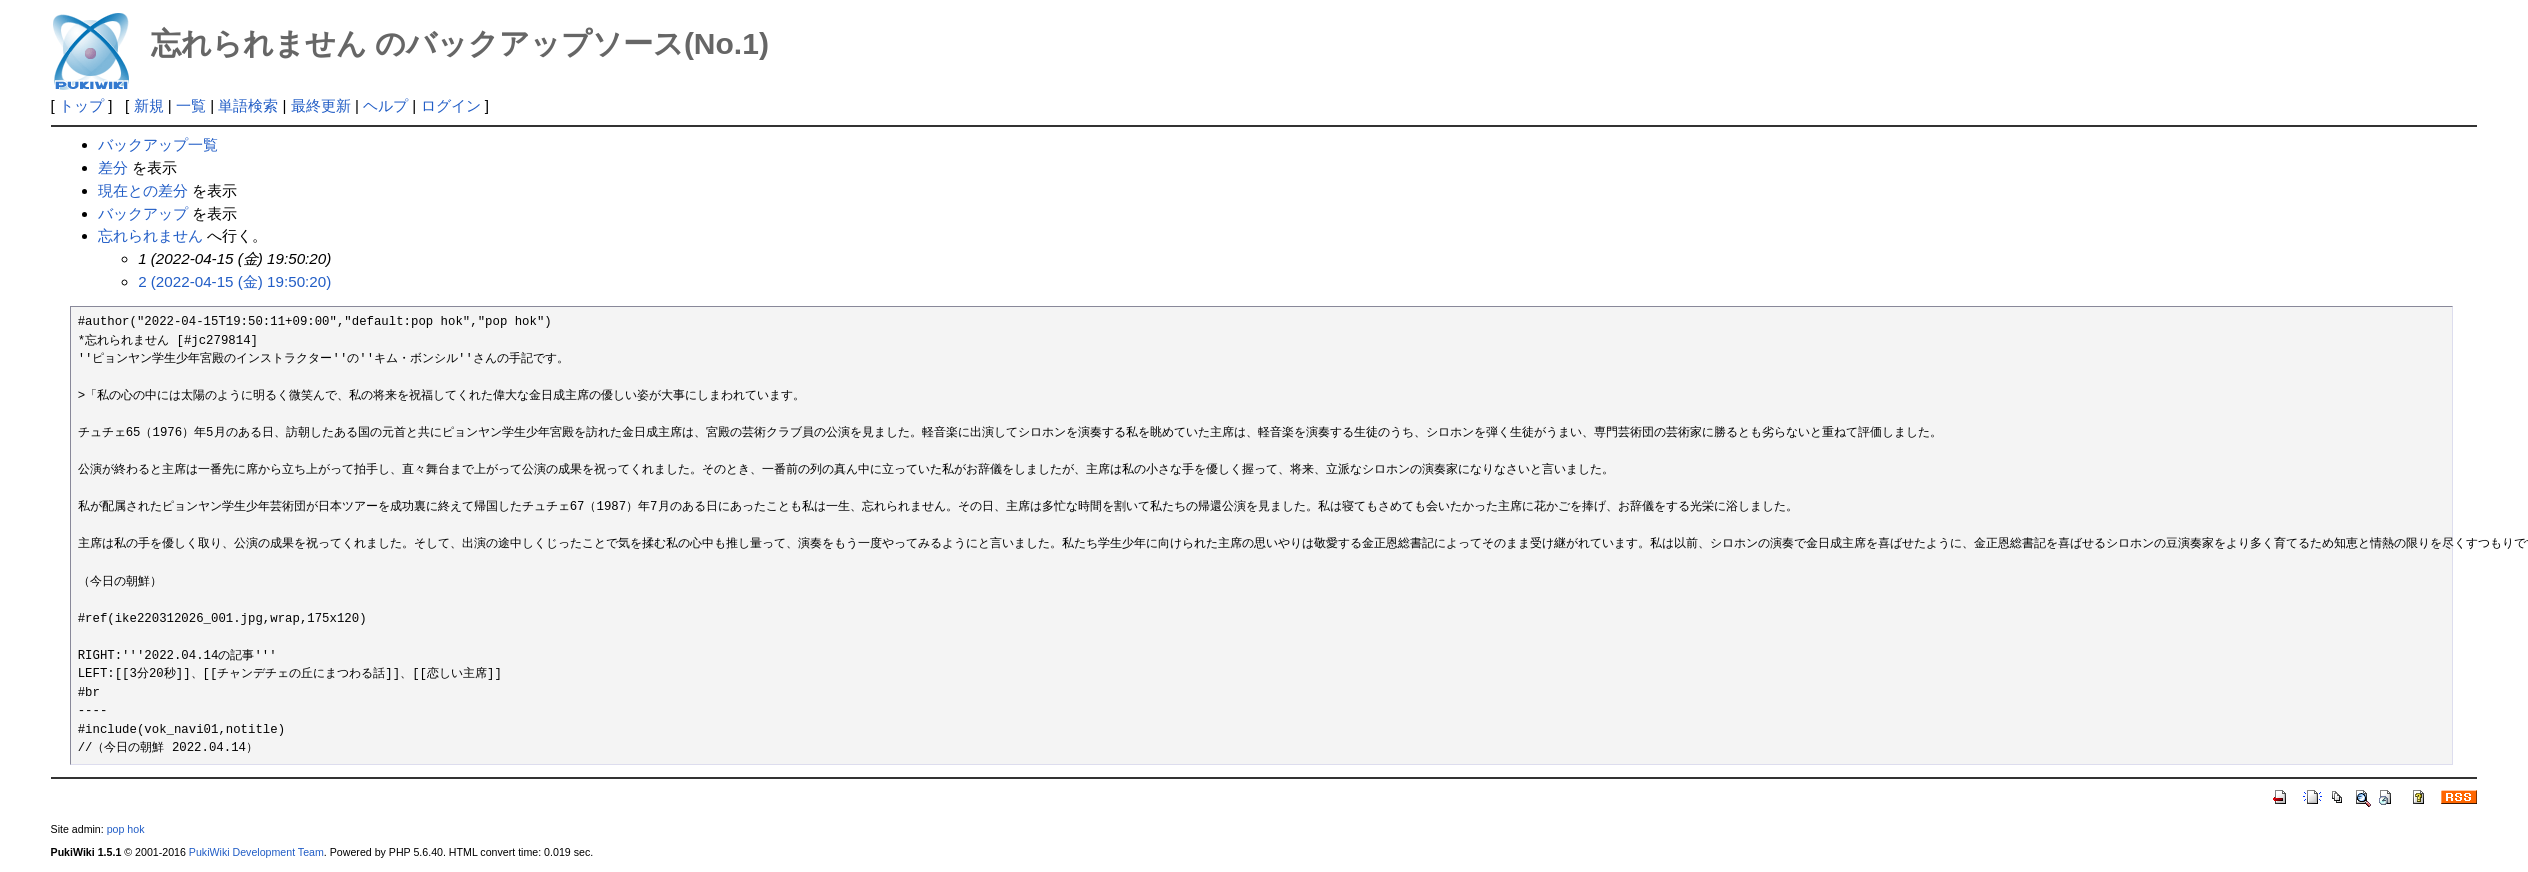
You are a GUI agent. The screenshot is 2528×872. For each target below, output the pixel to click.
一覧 (191, 105)
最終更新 (321, 105)
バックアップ (143, 213)
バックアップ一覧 (158, 144)
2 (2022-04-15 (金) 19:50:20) (234, 281)
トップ (81, 105)
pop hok (126, 829)
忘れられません (150, 235)
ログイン (451, 105)
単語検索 (248, 105)
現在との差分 (143, 190)
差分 (113, 167)
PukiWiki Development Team (256, 852)
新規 (149, 105)
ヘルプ (385, 105)
